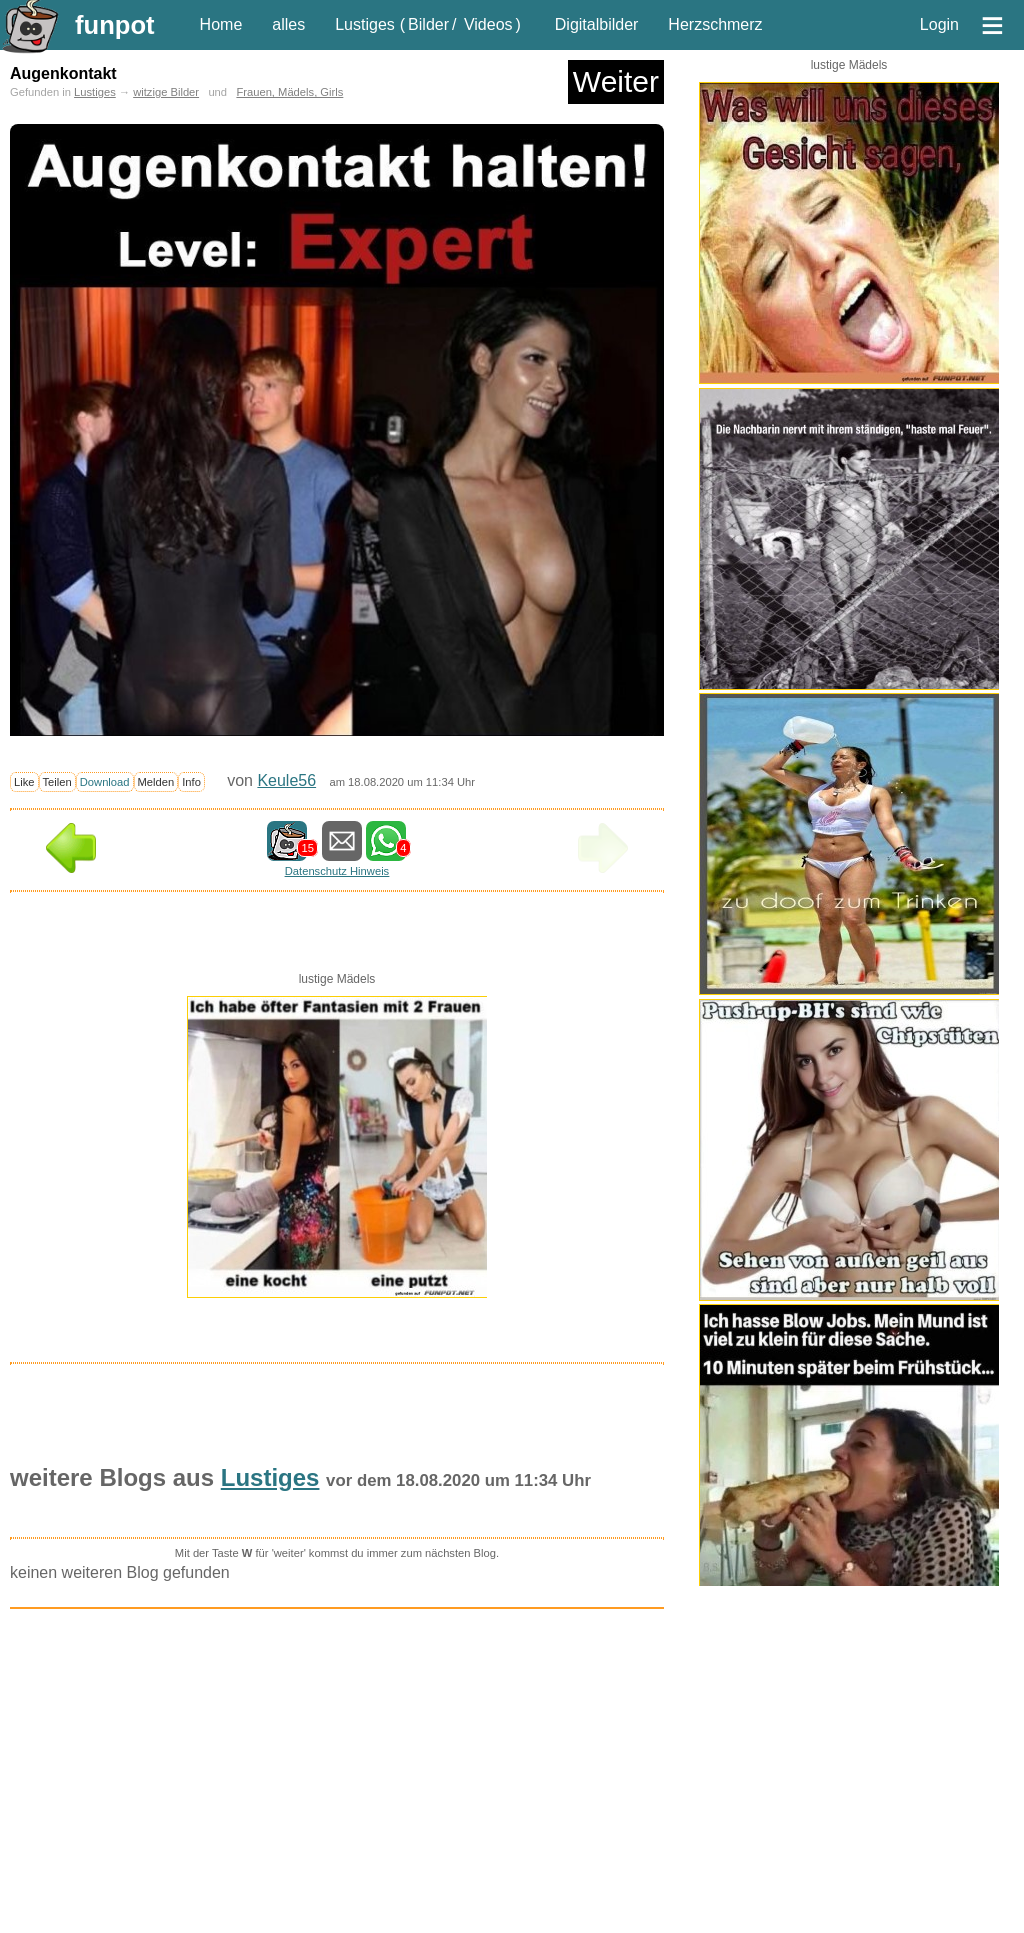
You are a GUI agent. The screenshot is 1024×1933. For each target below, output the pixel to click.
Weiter (616, 81)
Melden (156, 782)
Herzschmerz (715, 24)
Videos (488, 24)
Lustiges (365, 24)
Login (939, 24)
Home (221, 24)
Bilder (428, 24)
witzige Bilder (166, 92)
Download (105, 782)
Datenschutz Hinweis (337, 871)
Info (191, 782)
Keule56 (286, 780)
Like (24, 782)
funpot (115, 25)
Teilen (57, 782)
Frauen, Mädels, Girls (289, 92)
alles (288, 24)
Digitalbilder (597, 24)
